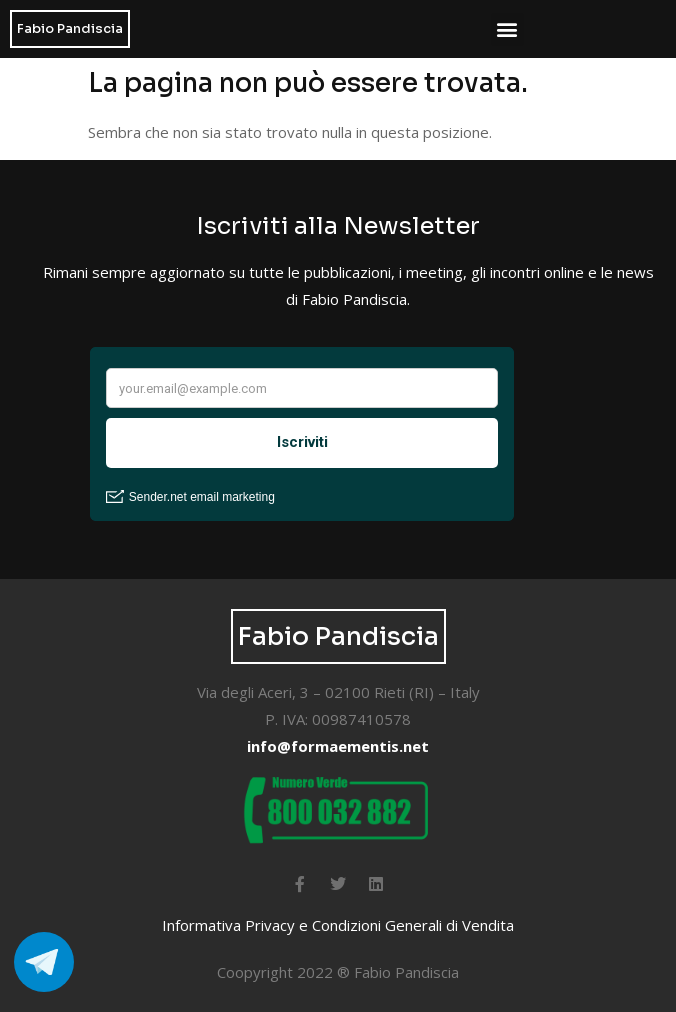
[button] (507, 29)
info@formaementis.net (338, 746)
